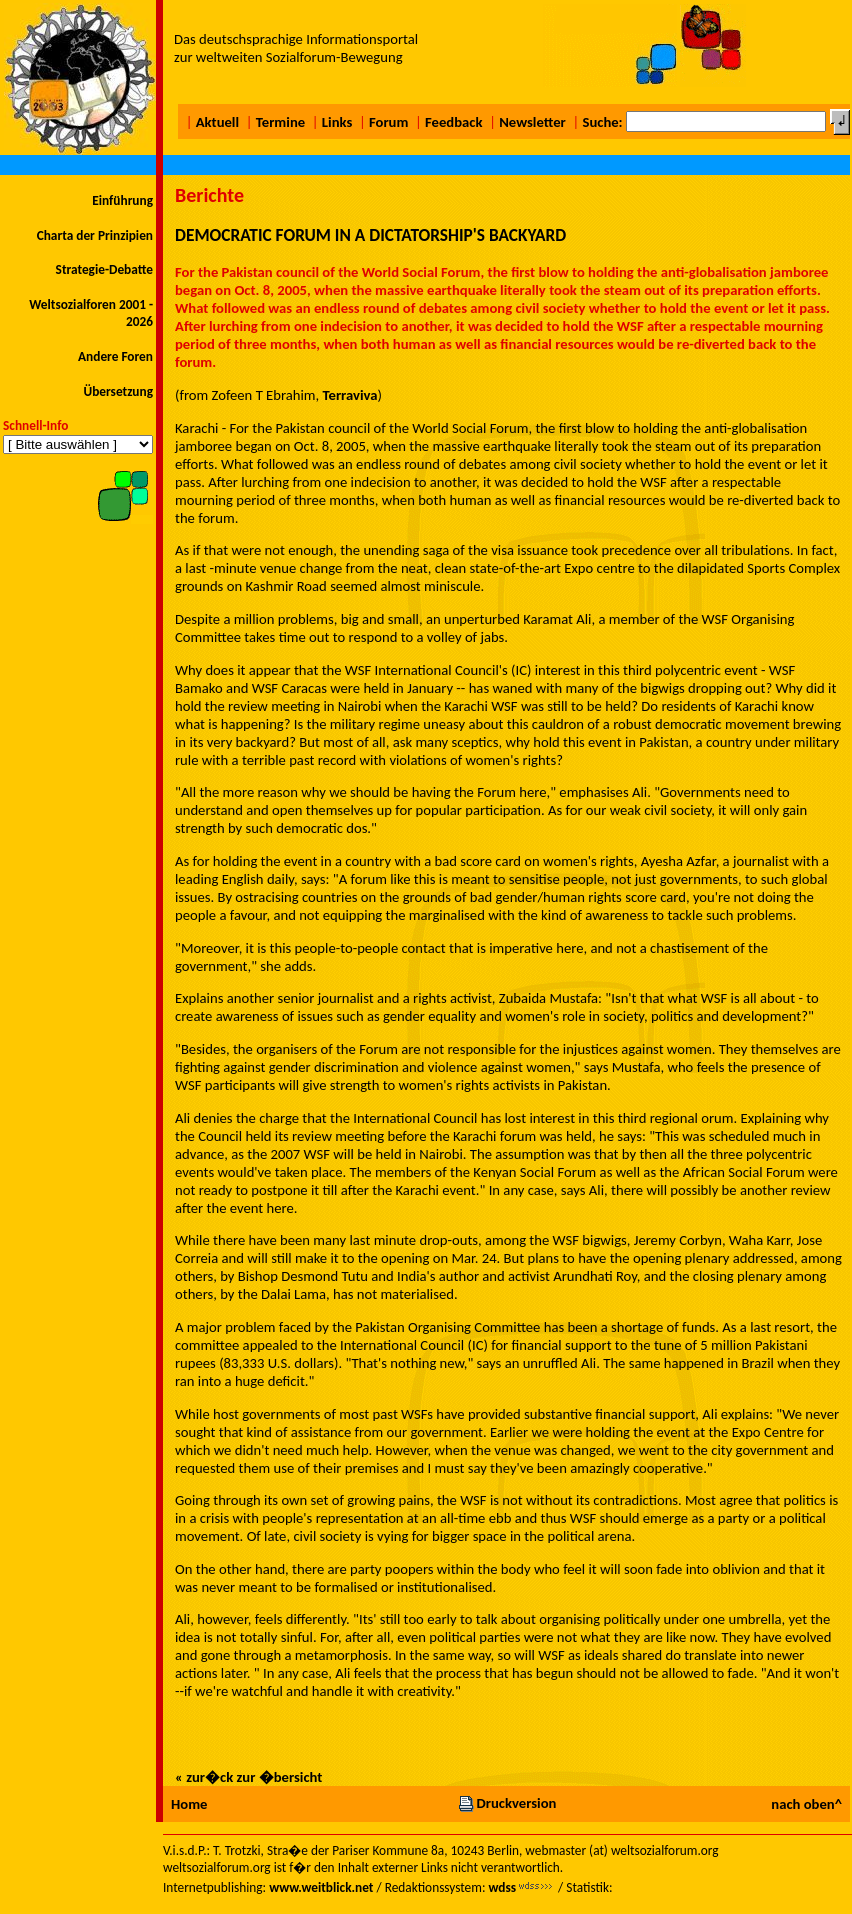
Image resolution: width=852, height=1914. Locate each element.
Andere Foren (115, 356)
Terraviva (350, 395)
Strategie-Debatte (104, 269)
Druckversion (507, 1803)
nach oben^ (806, 1804)
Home (189, 1804)
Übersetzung (118, 391)
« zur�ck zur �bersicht (248, 1777)
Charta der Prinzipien (95, 235)
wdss (502, 1887)
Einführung (122, 200)
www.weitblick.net (321, 1887)
